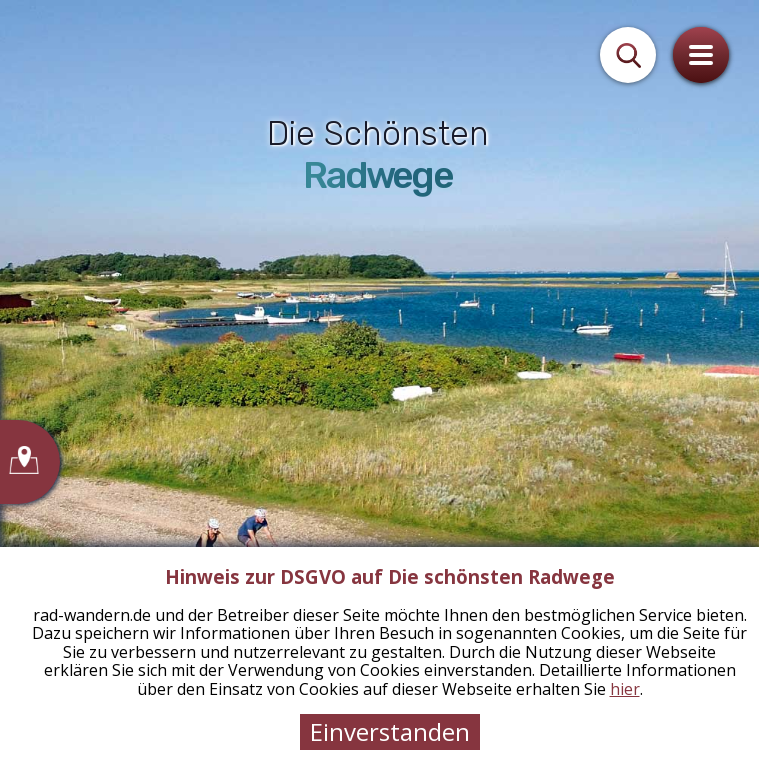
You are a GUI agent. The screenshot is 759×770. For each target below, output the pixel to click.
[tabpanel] (379, 385)
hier (625, 689)
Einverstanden (390, 731)
